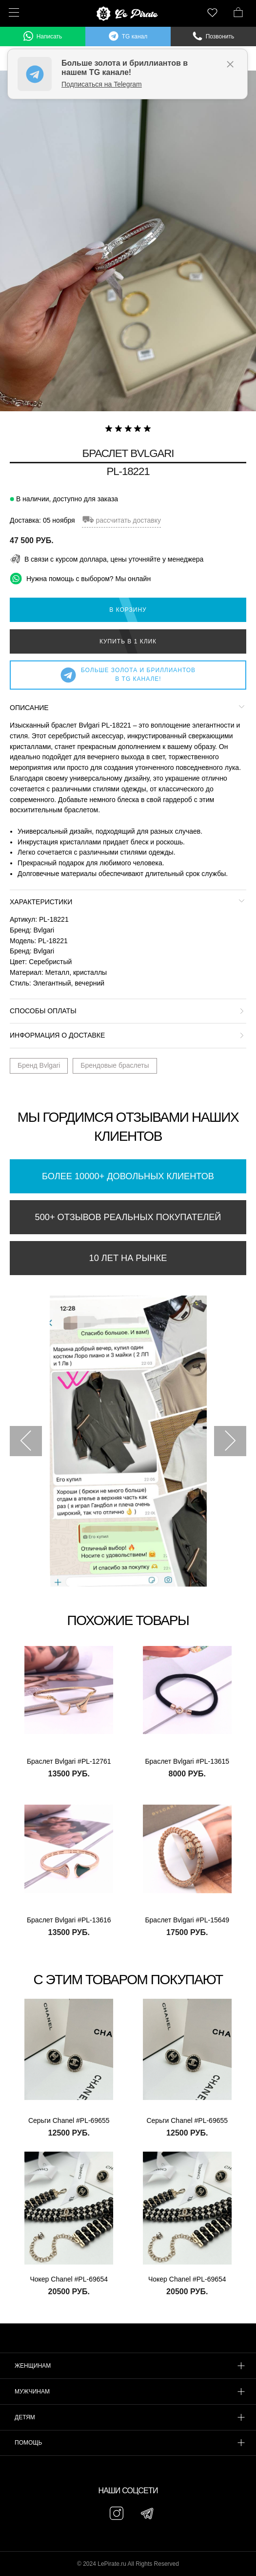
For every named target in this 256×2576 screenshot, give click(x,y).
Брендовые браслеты (114, 1065)
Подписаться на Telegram (101, 84)
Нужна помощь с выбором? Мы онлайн (80, 578)
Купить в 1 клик (128, 641)
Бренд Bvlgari (39, 1065)
